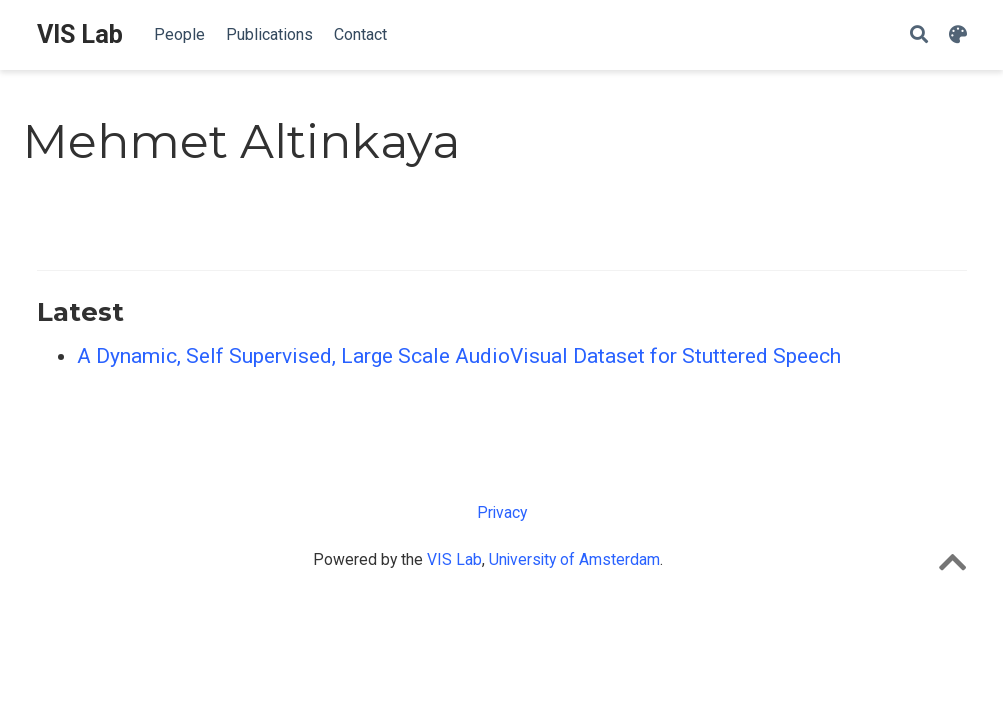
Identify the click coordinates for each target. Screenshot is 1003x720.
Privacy (502, 512)
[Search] (919, 35)
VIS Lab (80, 34)
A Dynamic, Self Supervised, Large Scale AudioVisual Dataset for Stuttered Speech (459, 356)
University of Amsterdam (574, 559)
